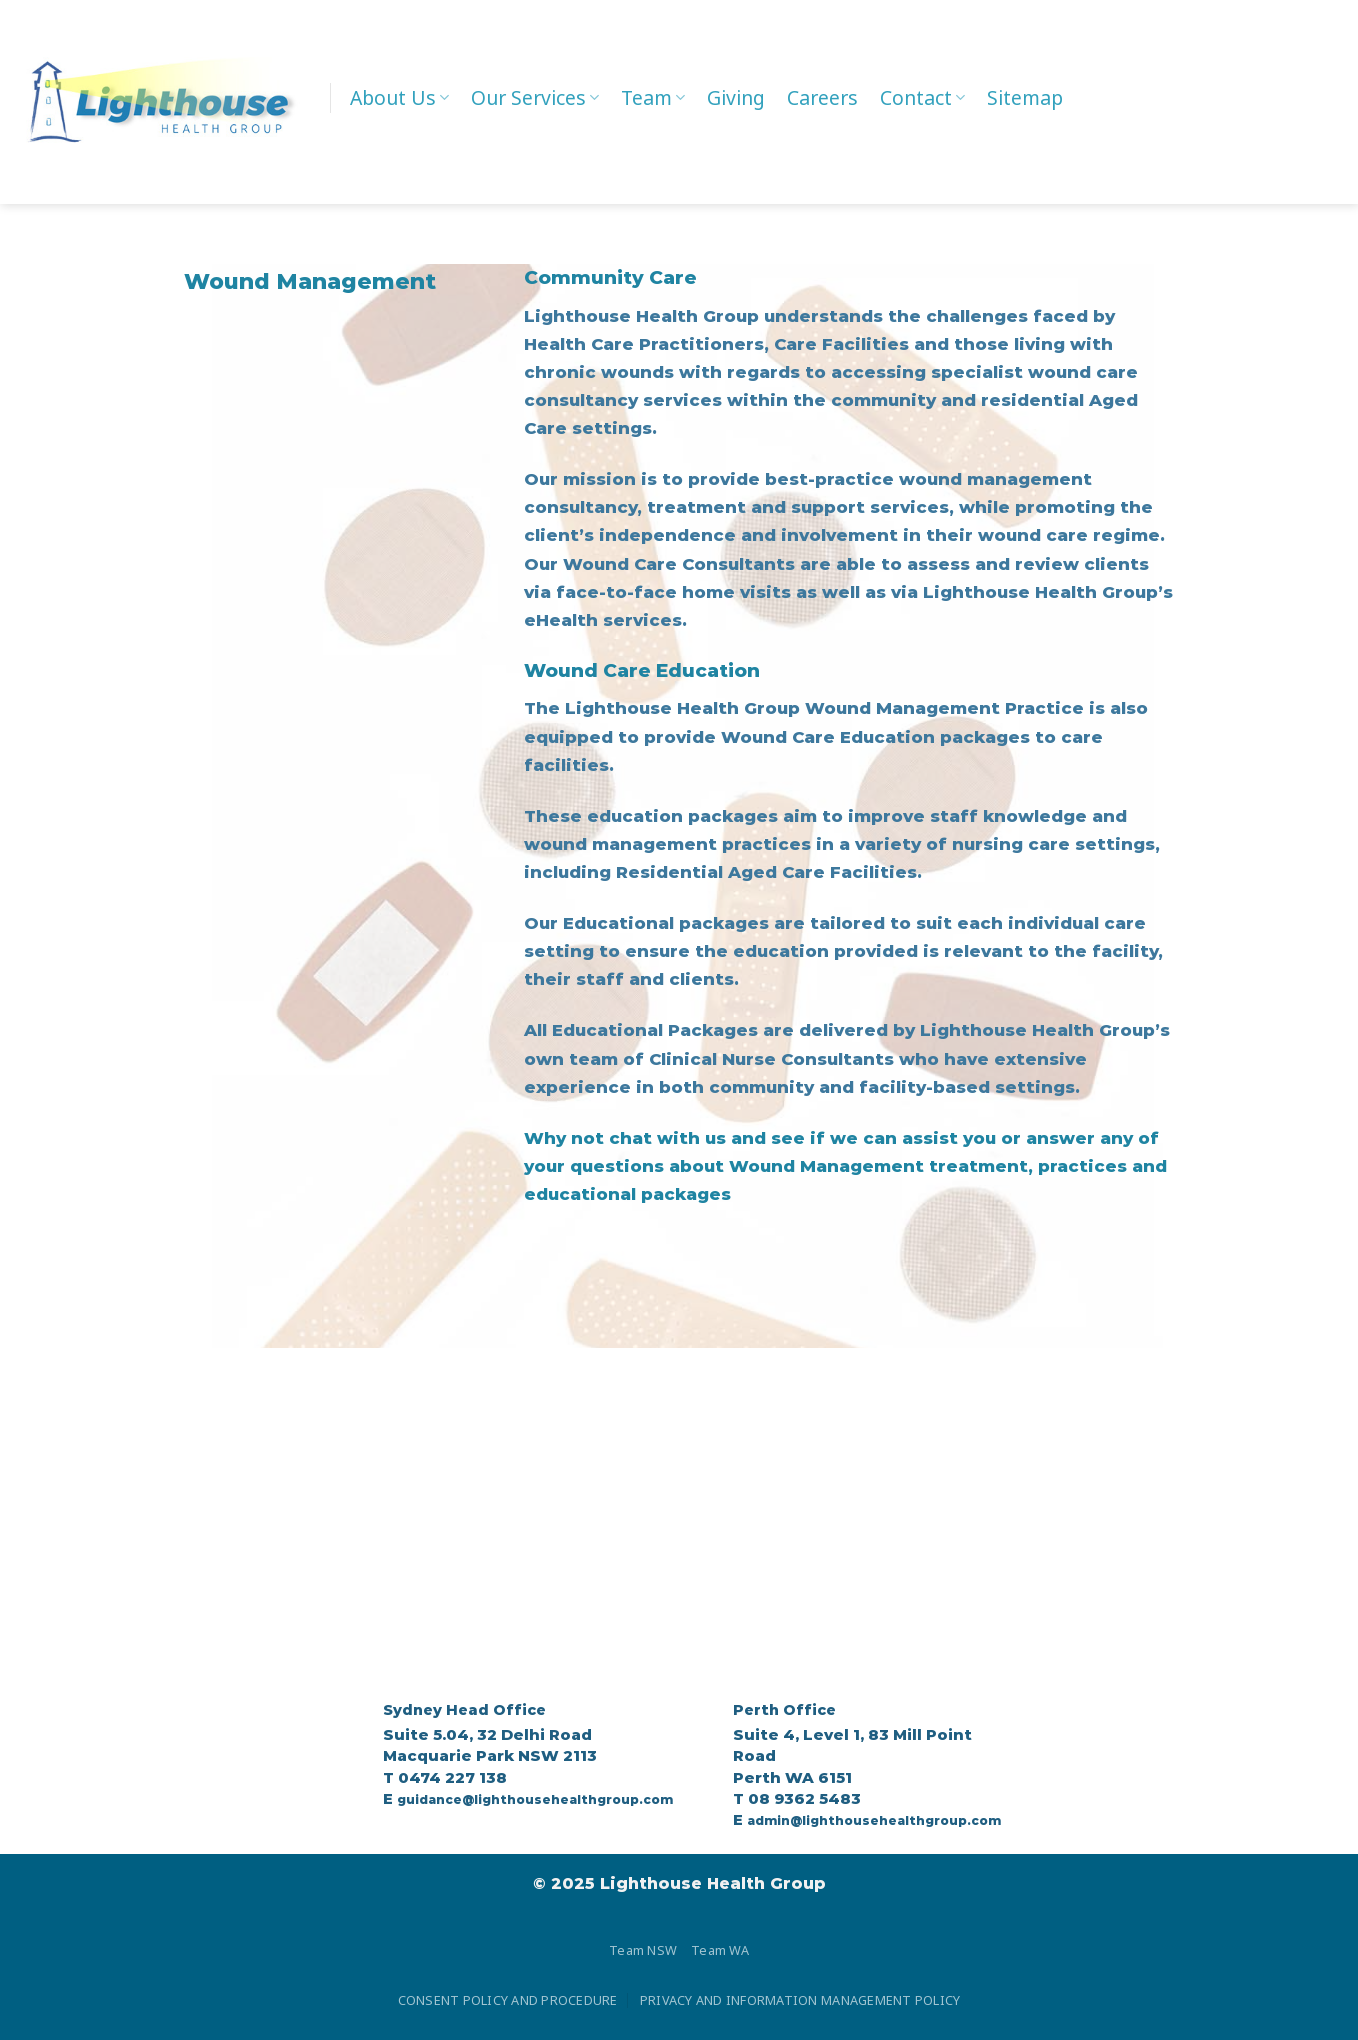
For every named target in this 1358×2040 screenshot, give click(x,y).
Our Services (535, 97)
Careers (822, 97)
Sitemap (1025, 97)
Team (653, 97)
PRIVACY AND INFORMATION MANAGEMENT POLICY (800, 2000)
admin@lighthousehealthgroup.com (874, 1820)
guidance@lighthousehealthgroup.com (535, 1799)
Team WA (720, 1950)
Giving (736, 97)
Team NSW (643, 1950)
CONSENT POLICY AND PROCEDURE (508, 2000)
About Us (399, 97)
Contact (922, 97)
